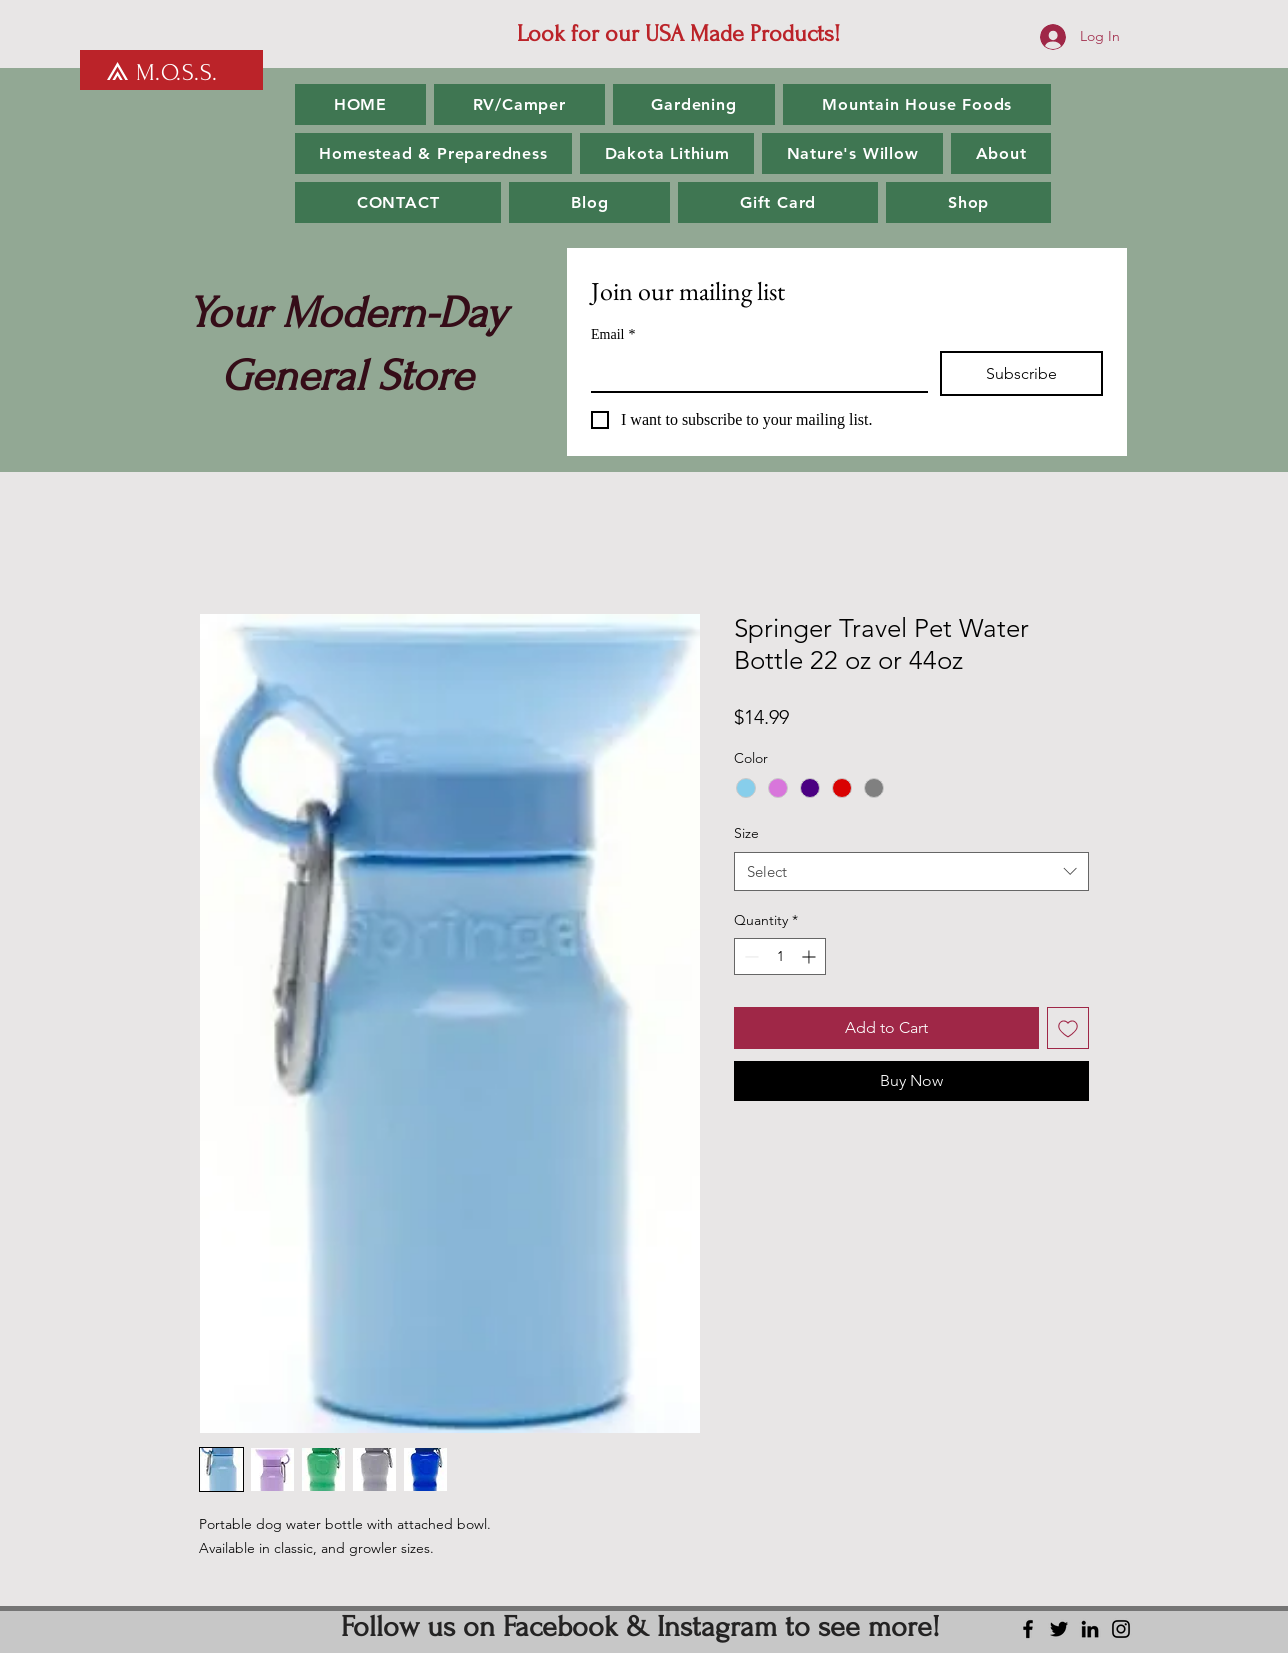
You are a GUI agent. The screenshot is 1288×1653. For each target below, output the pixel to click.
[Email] (753, 371)
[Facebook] (1028, 1629)
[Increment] (810, 956)
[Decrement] (749, 956)
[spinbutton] (780, 956)
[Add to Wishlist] (1068, 1028)
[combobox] (911, 871)
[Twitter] (1059, 1629)
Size (746, 833)
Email (613, 334)
